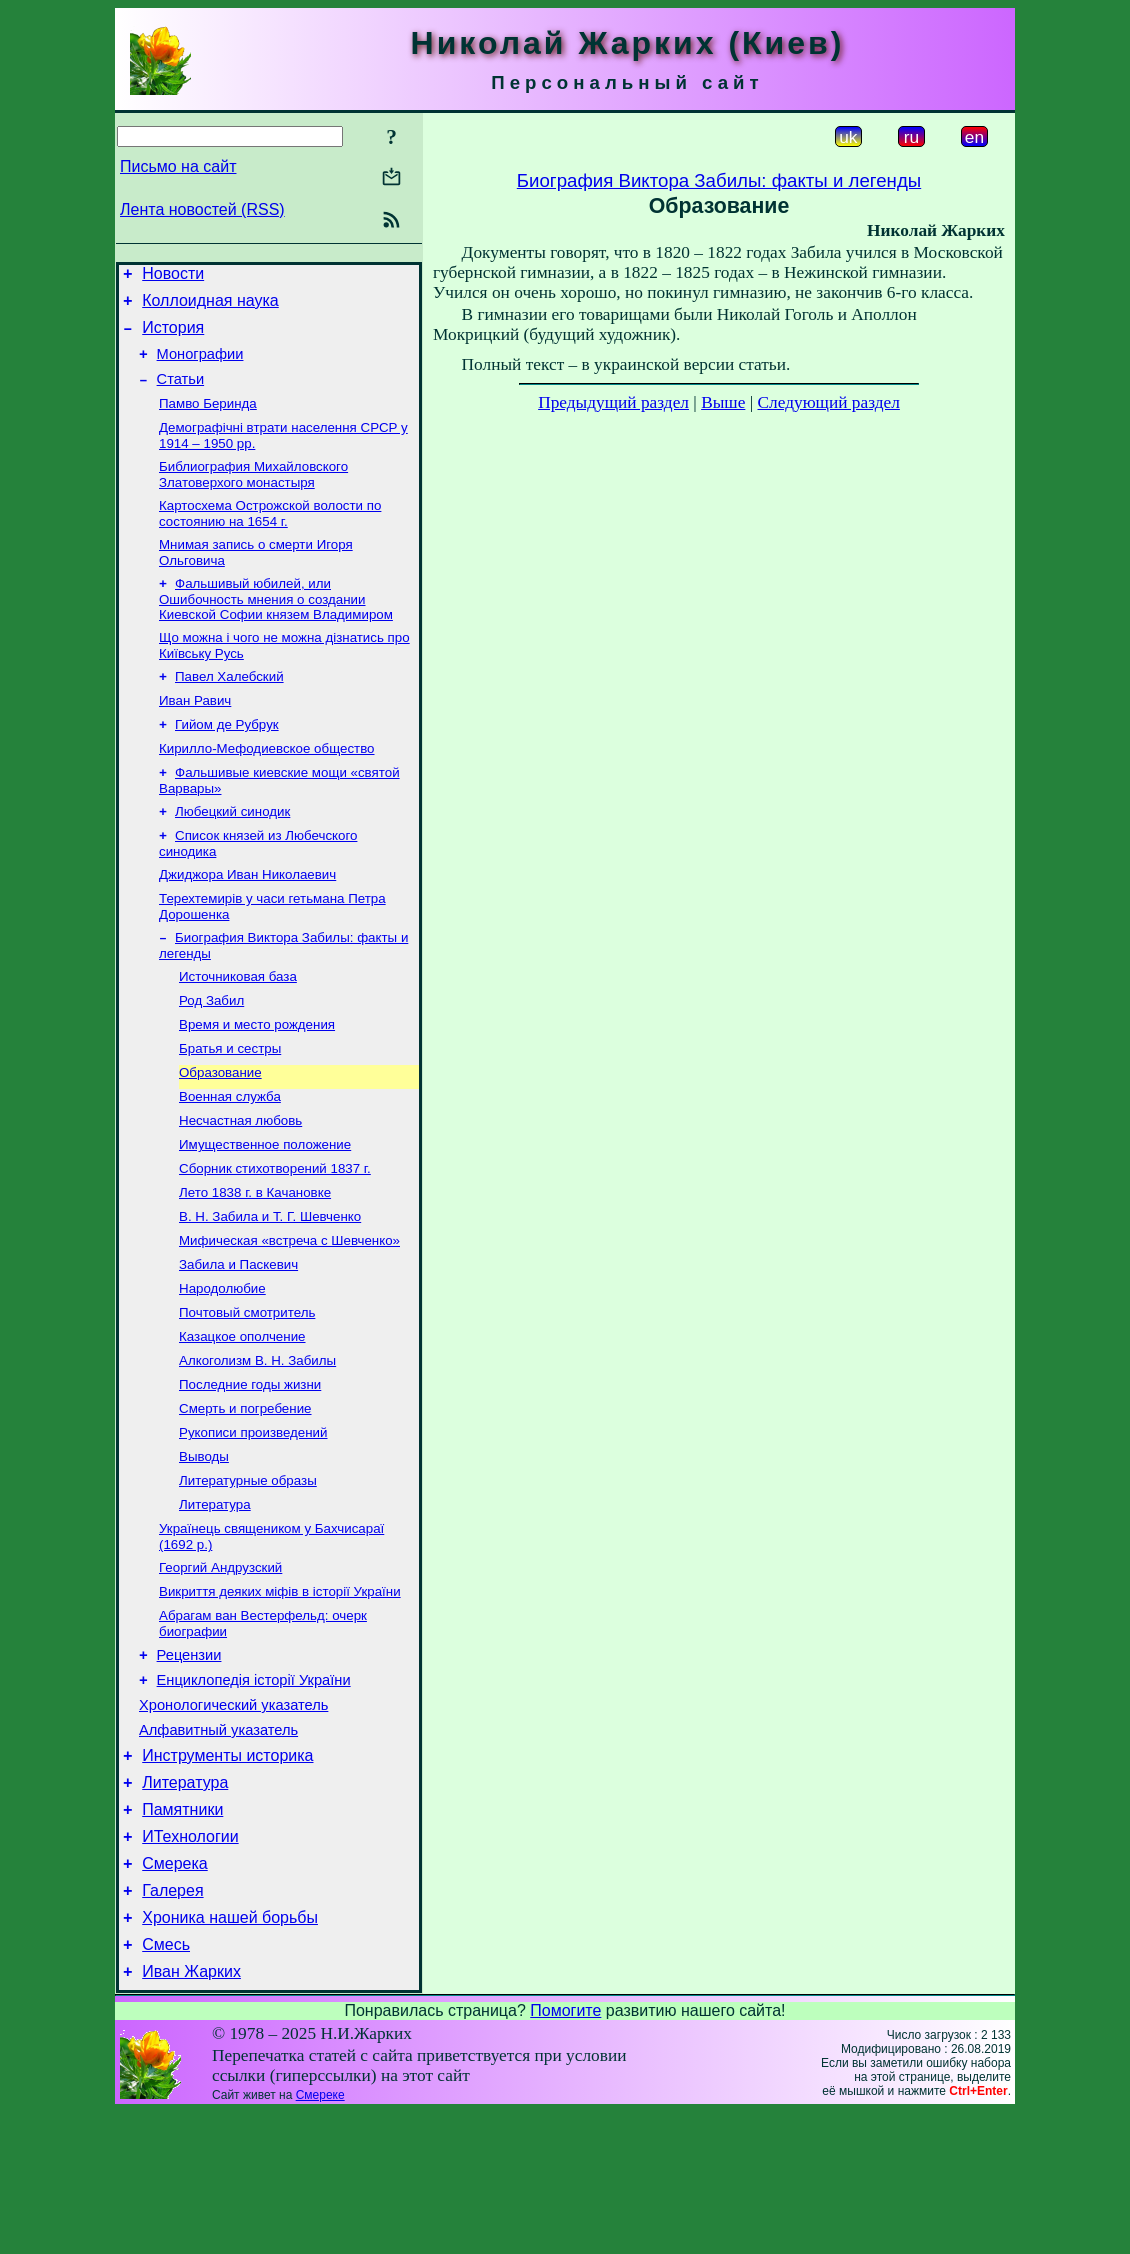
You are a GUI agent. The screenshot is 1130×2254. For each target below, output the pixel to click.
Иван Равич (195, 733)
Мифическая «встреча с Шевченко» (289, 1313)
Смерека (175, 1993)
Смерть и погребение (245, 1495)
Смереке (320, 2237)
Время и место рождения (257, 1079)
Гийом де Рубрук (227, 759)
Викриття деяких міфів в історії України (280, 1692)
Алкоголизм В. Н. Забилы (257, 1443)
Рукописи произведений (253, 1521)
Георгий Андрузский (220, 1666)
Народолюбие (222, 1365)
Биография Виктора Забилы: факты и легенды (719, 180)
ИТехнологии (190, 1963)
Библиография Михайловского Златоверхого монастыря (253, 495)
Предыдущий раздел (613, 402)
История (173, 336)
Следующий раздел (829, 402)
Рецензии (189, 1761)
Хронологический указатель (233, 1817)
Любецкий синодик (232, 852)
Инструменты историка (227, 1873)
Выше (723, 402)
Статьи (181, 394)
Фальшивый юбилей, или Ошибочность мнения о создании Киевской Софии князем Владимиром (276, 626)
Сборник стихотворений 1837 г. (275, 1235)
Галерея (172, 2023)
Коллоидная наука (210, 306)
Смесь (166, 2083)
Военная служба (230, 1157)
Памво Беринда (208, 420)
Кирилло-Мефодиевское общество (267, 785)
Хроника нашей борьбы (230, 2053)
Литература (215, 1599)
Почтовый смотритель (247, 1391)
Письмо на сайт (178, 166)
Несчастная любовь (240, 1183)
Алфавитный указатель (218, 1845)
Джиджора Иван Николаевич (247, 919)
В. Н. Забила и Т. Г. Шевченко (270, 1287)
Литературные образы (248, 1573)
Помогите (565, 2152)
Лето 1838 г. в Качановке (255, 1261)
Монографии (200, 366)
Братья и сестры (230, 1105)
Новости (173, 276)
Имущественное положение (265, 1209)
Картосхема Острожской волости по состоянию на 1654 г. (270, 536)
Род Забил (211, 1053)
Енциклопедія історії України (254, 1789)
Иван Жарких (191, 2113)
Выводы (204, 1547)
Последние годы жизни (250, 1469)
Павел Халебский (229, 707)
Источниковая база (238, 1027)
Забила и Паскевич (238, 1339)
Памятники (182, 1933)
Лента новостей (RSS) (202, 209)
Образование (220, 1131)
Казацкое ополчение (242, 1417)
